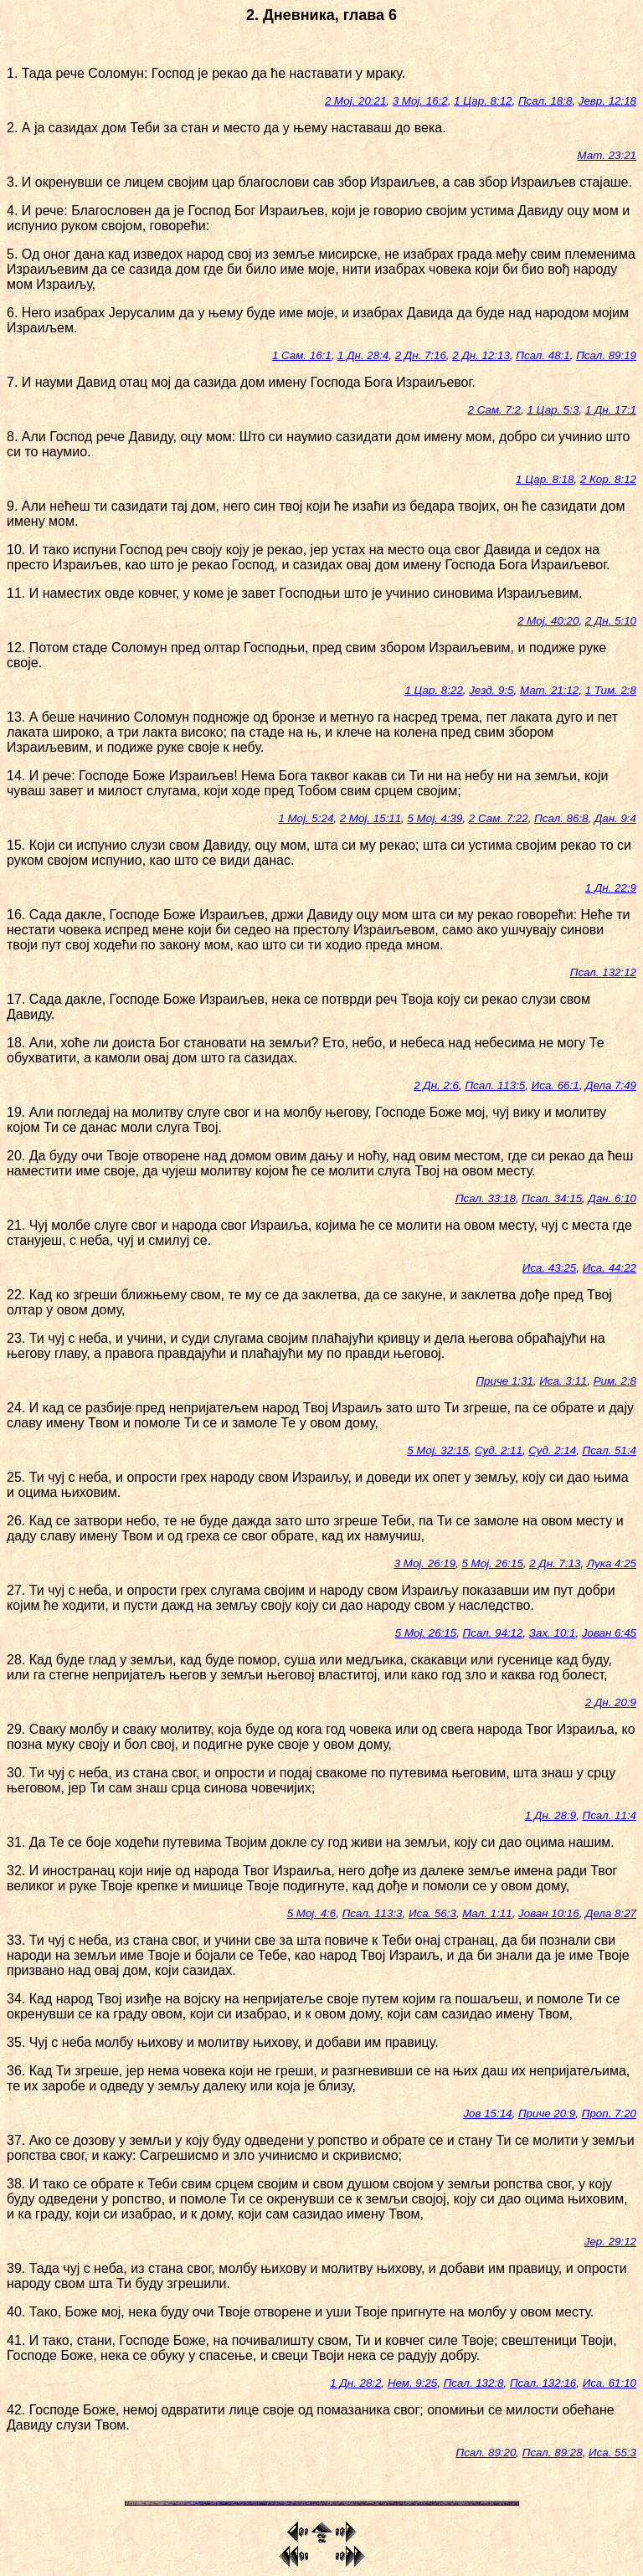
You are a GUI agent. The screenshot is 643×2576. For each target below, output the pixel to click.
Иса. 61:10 (609, 2383)
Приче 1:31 (504, 1381)
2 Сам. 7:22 (498, 818)
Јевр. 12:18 (607, 101)
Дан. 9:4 (615, 818)
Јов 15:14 (487, 2113)
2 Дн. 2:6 (436, 1085)
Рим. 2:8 (615, 1381)
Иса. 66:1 (555, 1085)
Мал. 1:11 (487, 1913)
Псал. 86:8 (561, 818)
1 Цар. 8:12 (483, 101)
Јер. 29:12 (610, 2241)
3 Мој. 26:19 (424, 1563)
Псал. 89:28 (552, 2452)
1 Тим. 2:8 (610, 690)
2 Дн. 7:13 (554, 1563)
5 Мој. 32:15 (437, 1450)
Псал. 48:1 (542, 355)
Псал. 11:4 (609, 1815)
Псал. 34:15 (552, 1198)
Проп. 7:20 (609, 2113)
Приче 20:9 (546, 2113)
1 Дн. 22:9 (610, 888)
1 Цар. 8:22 (433, 690)
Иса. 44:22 (609, 1268)
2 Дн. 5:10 (610, 620)
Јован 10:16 (548, 1913)
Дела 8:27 (610, 1913)
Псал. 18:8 (545, 101)
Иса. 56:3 (432, 1913)
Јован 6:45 (609, 1633)
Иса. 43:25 (549, 1268)
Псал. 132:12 (603, 972)
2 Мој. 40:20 (548, 620)
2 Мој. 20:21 (355, 101)
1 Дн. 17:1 (610, 410)
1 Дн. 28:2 (355, 2383)
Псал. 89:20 (485, 2452)
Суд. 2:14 (552, 1450)
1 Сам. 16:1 (302, 355)
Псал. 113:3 (372, 1913)
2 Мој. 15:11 (370, 818)
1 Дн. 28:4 (362, 355)
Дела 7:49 (610, 1085)
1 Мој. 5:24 (305, 818)
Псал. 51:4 (609, 1450)
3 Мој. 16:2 (420, 101)
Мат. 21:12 (549, 690)
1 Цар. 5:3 (553, 410)
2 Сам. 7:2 (494, 410)
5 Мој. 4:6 (312, 1913)
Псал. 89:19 (606, 355)
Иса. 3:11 (563, 1381)
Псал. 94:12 (493, 1633)
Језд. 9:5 (491, 690)
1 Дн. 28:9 (550, 1815)
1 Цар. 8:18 (545, 479)
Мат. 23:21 (607, 155)
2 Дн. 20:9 (610, 1702)
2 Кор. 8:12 (608, 479)
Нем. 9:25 (412, 2383)
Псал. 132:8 (474, 2383)
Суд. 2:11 (498, 1450)
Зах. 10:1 (552, 1633)
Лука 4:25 (611, 1563)
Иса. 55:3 (612, 2452)
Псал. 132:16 (543, 2383)
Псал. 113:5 (495, 1085)
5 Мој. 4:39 (435, 818)
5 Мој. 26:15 (491, 1563)
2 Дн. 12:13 (481, 355)
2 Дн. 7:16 (420, 355)
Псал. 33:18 (485, 1198)
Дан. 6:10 (612, 1198)
